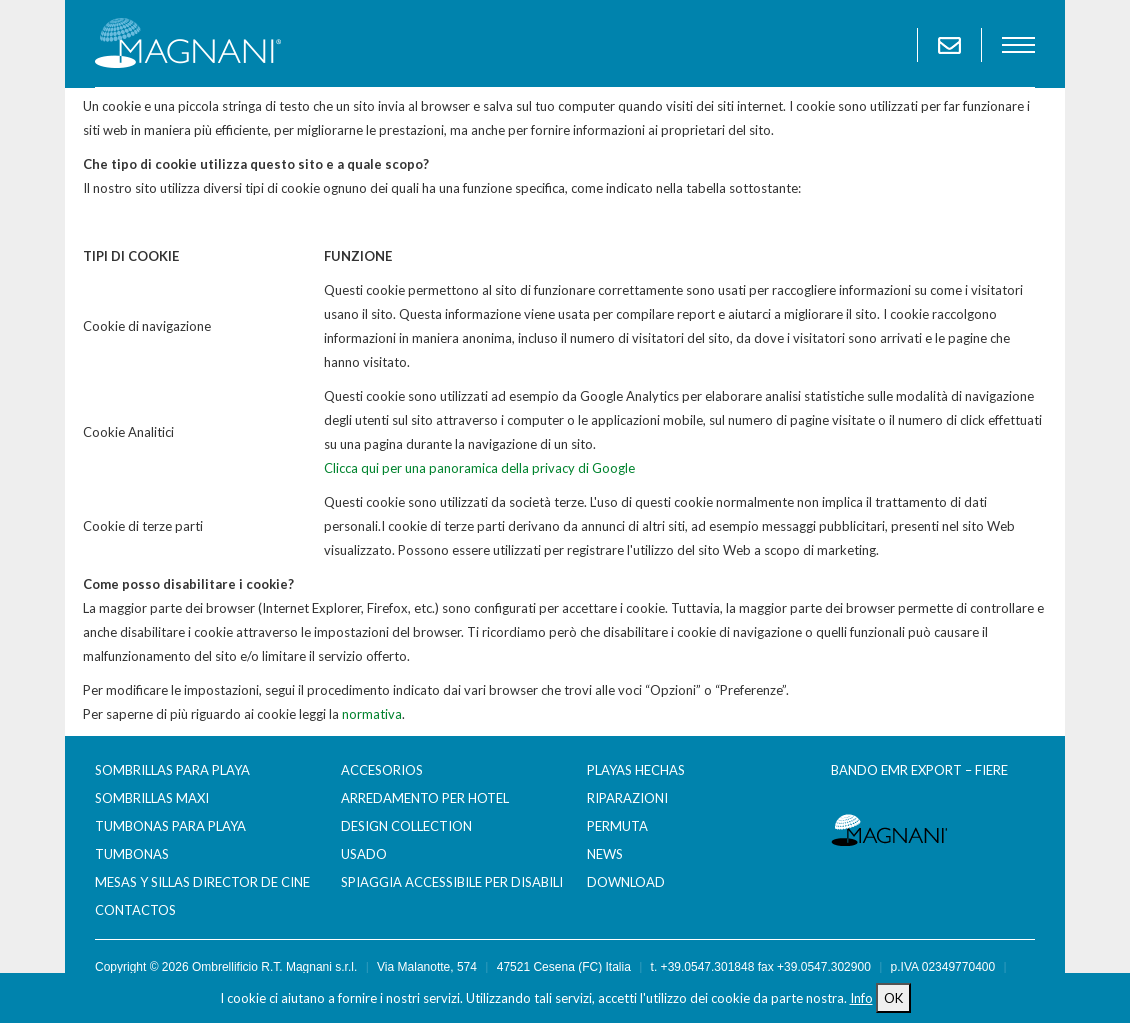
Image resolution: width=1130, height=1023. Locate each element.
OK (893, 998)
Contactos (135, 910)
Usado (364, 854)
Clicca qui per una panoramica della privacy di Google (479, 468)
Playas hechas (636, 770)
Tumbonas (132, 854)
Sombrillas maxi (152, 798)
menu (1018, 45)
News (605, 854)
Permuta (617, 826)
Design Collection (406, 826)
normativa (372, 714)
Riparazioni (627, 798)
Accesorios (382, 770)
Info (861, 998)
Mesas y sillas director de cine (202, 882)
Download (626, 882)
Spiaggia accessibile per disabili (452, 882)
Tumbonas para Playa (170, 826)
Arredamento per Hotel (425, 798)
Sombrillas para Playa (172, 770)
